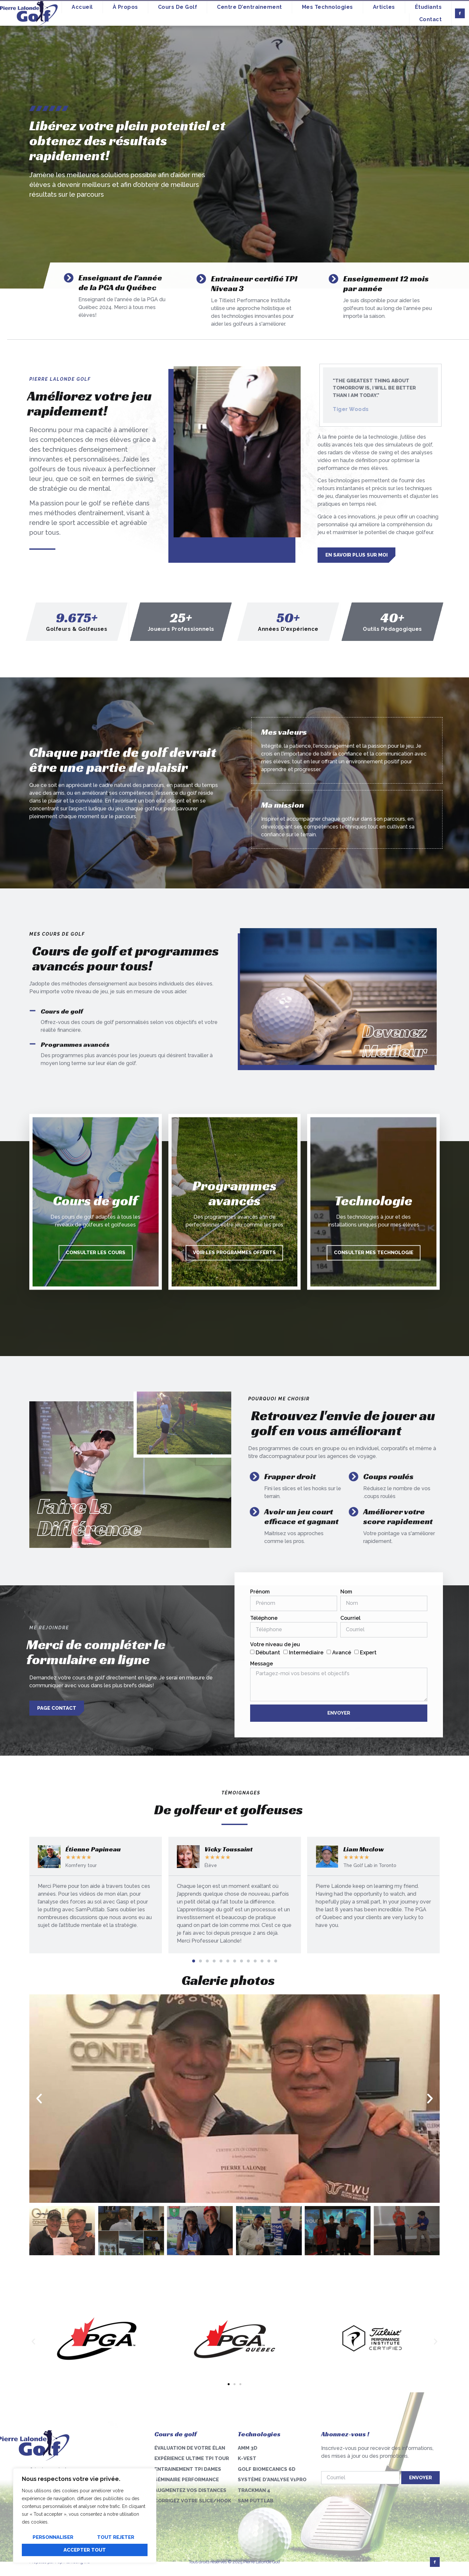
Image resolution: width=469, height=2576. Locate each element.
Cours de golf (177, 7)
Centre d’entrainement (249, 7)
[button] (193, 1961)
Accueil (82, 7)
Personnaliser (53, 2537)
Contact (430, 19)
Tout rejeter (115, 2537)
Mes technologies (327, 7)
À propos (125, 7)
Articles (384, 7)
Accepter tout (85, 2550)
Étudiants (428, 7)
